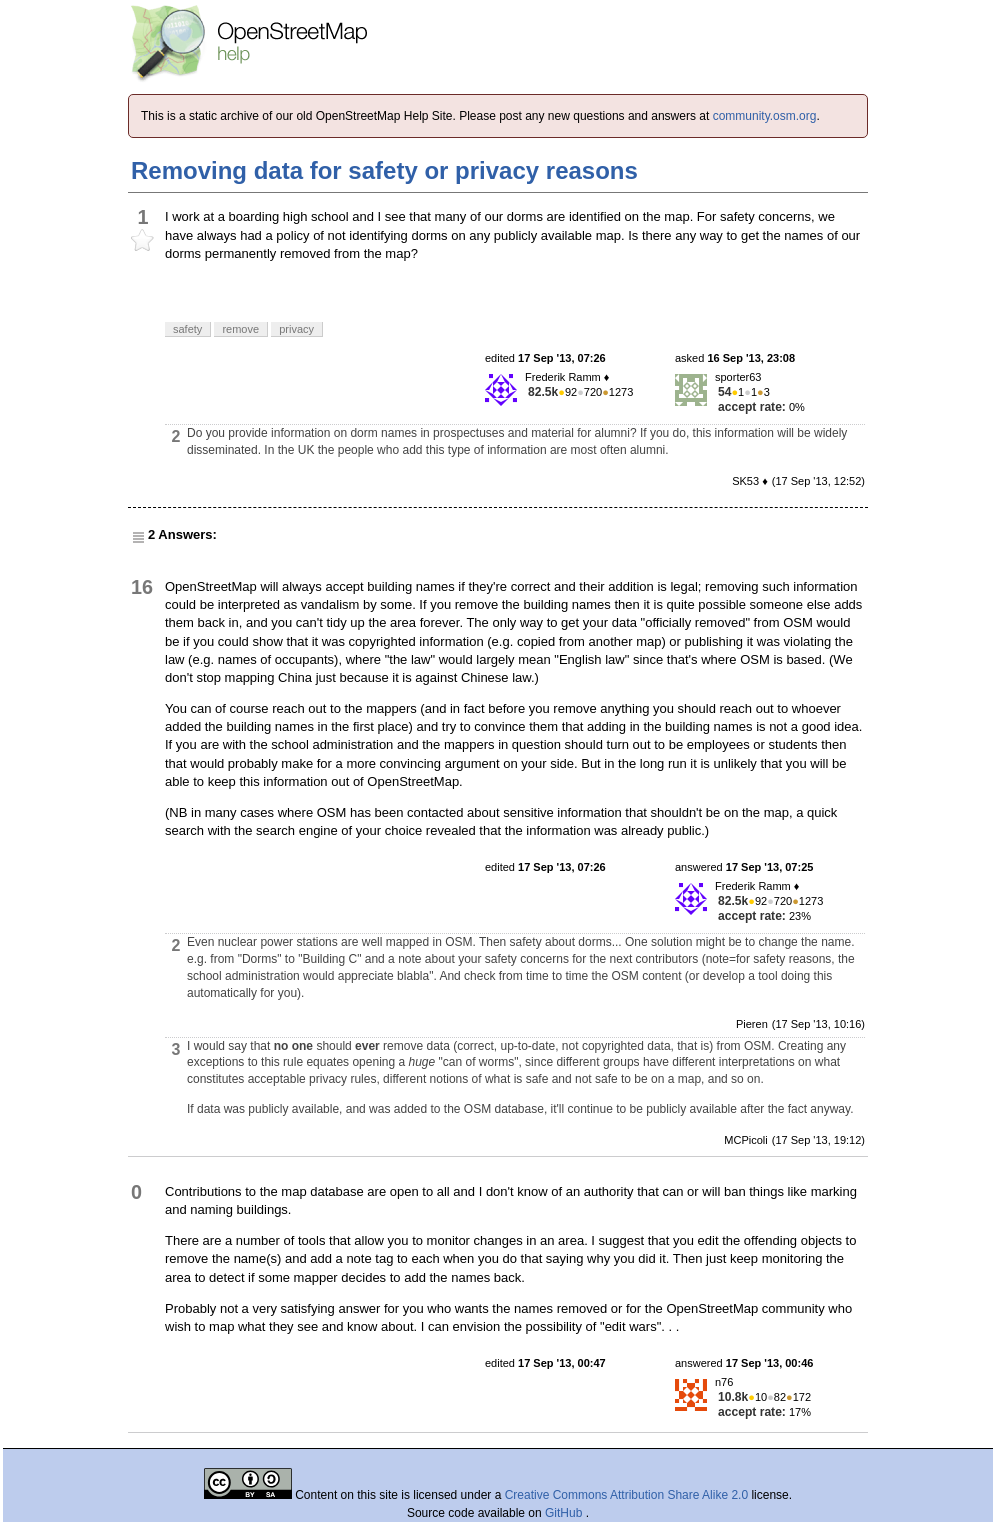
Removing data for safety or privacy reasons (384, 170)
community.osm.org (765, 116)
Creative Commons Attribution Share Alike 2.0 (626, 1495)
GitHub (565, 1513)
